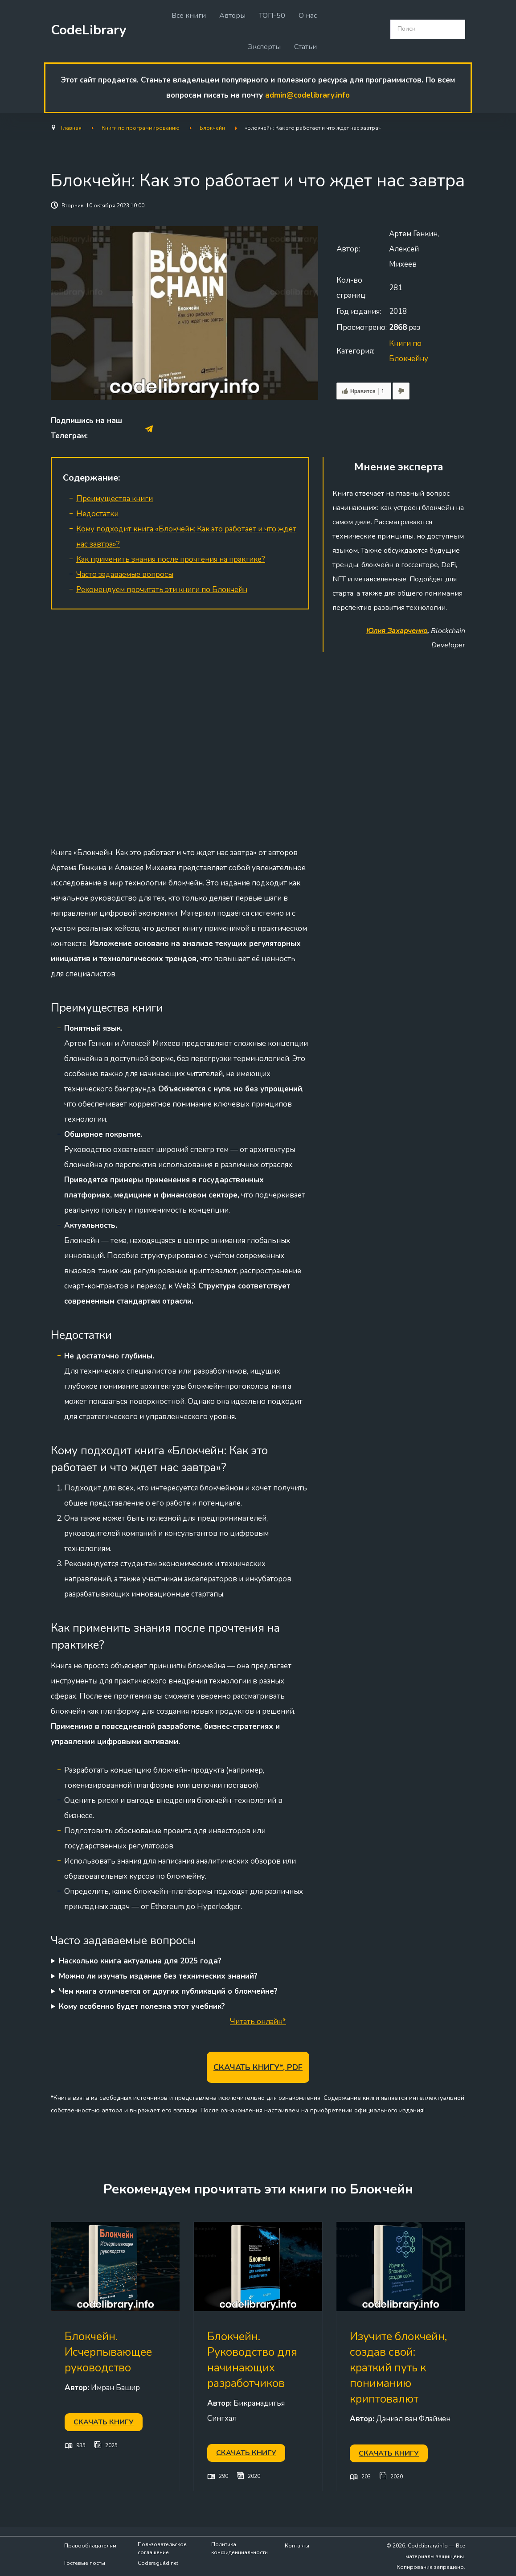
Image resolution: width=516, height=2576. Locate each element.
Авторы (232, 16)
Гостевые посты (84, 2563)
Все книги (189, 16)
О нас (308, 16)
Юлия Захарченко (396, 631)
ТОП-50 (272, 16)
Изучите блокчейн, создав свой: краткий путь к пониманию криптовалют (398, 2368)
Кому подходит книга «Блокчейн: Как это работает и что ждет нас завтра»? (186, 536)
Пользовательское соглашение (162, 2548)
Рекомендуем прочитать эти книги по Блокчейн (161, 589)
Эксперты (264, 47)
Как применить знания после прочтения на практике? (170, 559)
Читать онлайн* (258, 2021)
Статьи (305, 47)
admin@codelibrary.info (307, 95)
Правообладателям (90, 2545)
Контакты (297, 2545)
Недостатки (97, 514)
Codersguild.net (158, 2563)
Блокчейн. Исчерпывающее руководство (108, 2352)
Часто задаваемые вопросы (124, 574)
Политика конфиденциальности (239, 2548)
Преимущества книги (114, 499)
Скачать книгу (104, 2422)
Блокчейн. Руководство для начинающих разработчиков (252, 2360)
